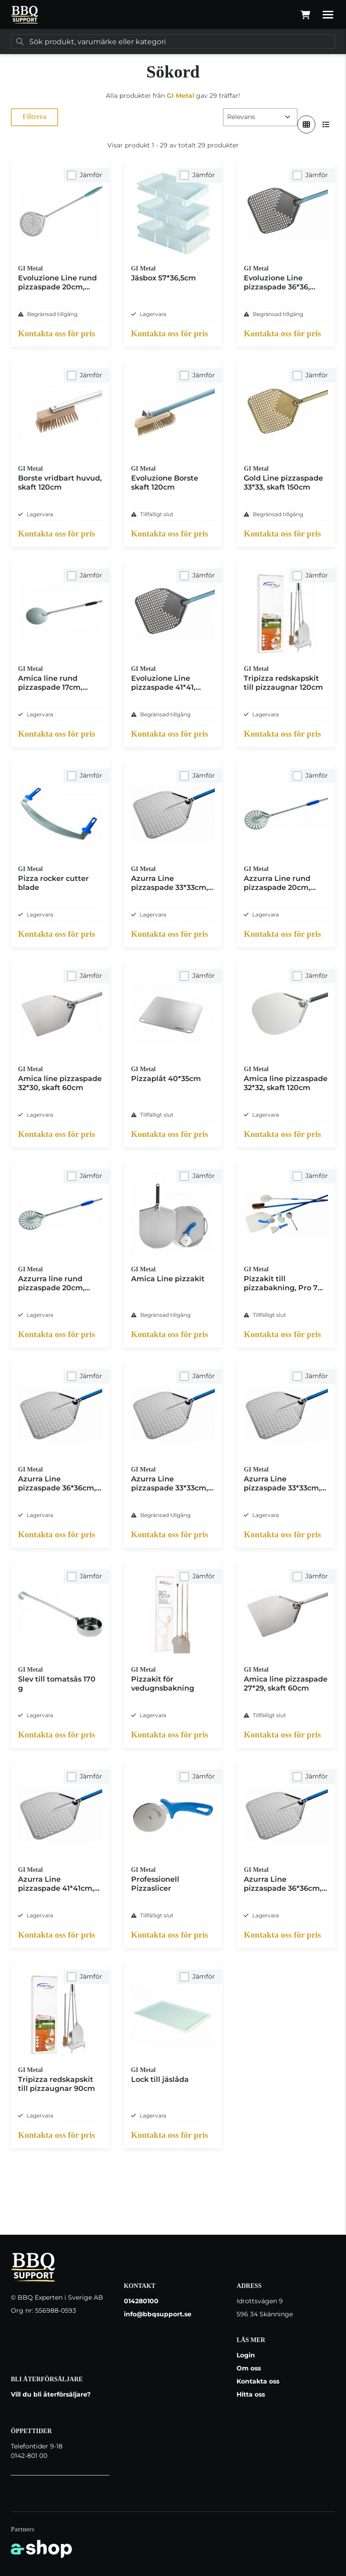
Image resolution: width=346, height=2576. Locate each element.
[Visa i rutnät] (306, 124)
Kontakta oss (258, 2381)
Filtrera (34, 116)
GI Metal (180, 96)
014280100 (141, 2301)
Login (246, 2355)
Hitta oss (251, 2394)
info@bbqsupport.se (157, 2314)
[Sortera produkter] (260, 117)
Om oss (249, 2368)
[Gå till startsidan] (25, 15)
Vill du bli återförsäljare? (51, 2394)
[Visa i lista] (326, 124)
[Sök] (173, 41)
